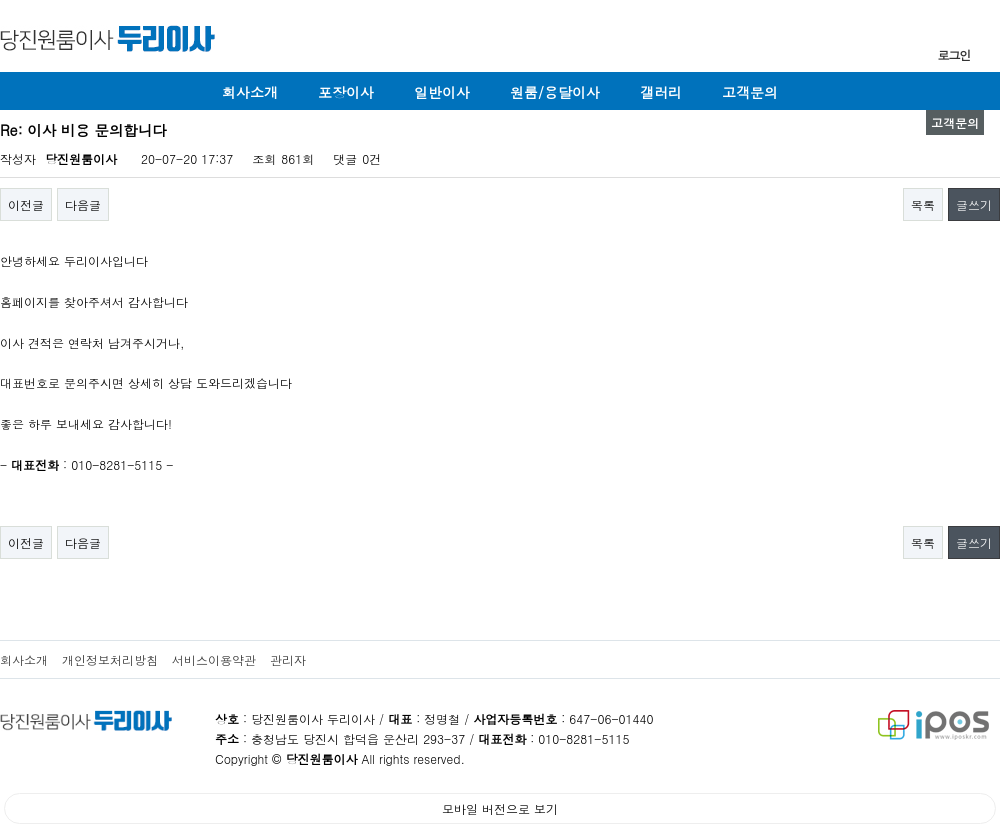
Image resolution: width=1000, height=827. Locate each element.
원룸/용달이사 (555, 92)
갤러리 (661, 92)
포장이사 (346, 92)
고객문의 (750, 92)
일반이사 (442, 92)
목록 (923, 204)
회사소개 (250, 92)
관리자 (288, 659)
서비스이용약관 (214, 659)
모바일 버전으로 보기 (500, 808)
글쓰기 (974, 204)
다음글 (83, 204)
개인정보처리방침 (110, 659)
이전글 (26, 204)
